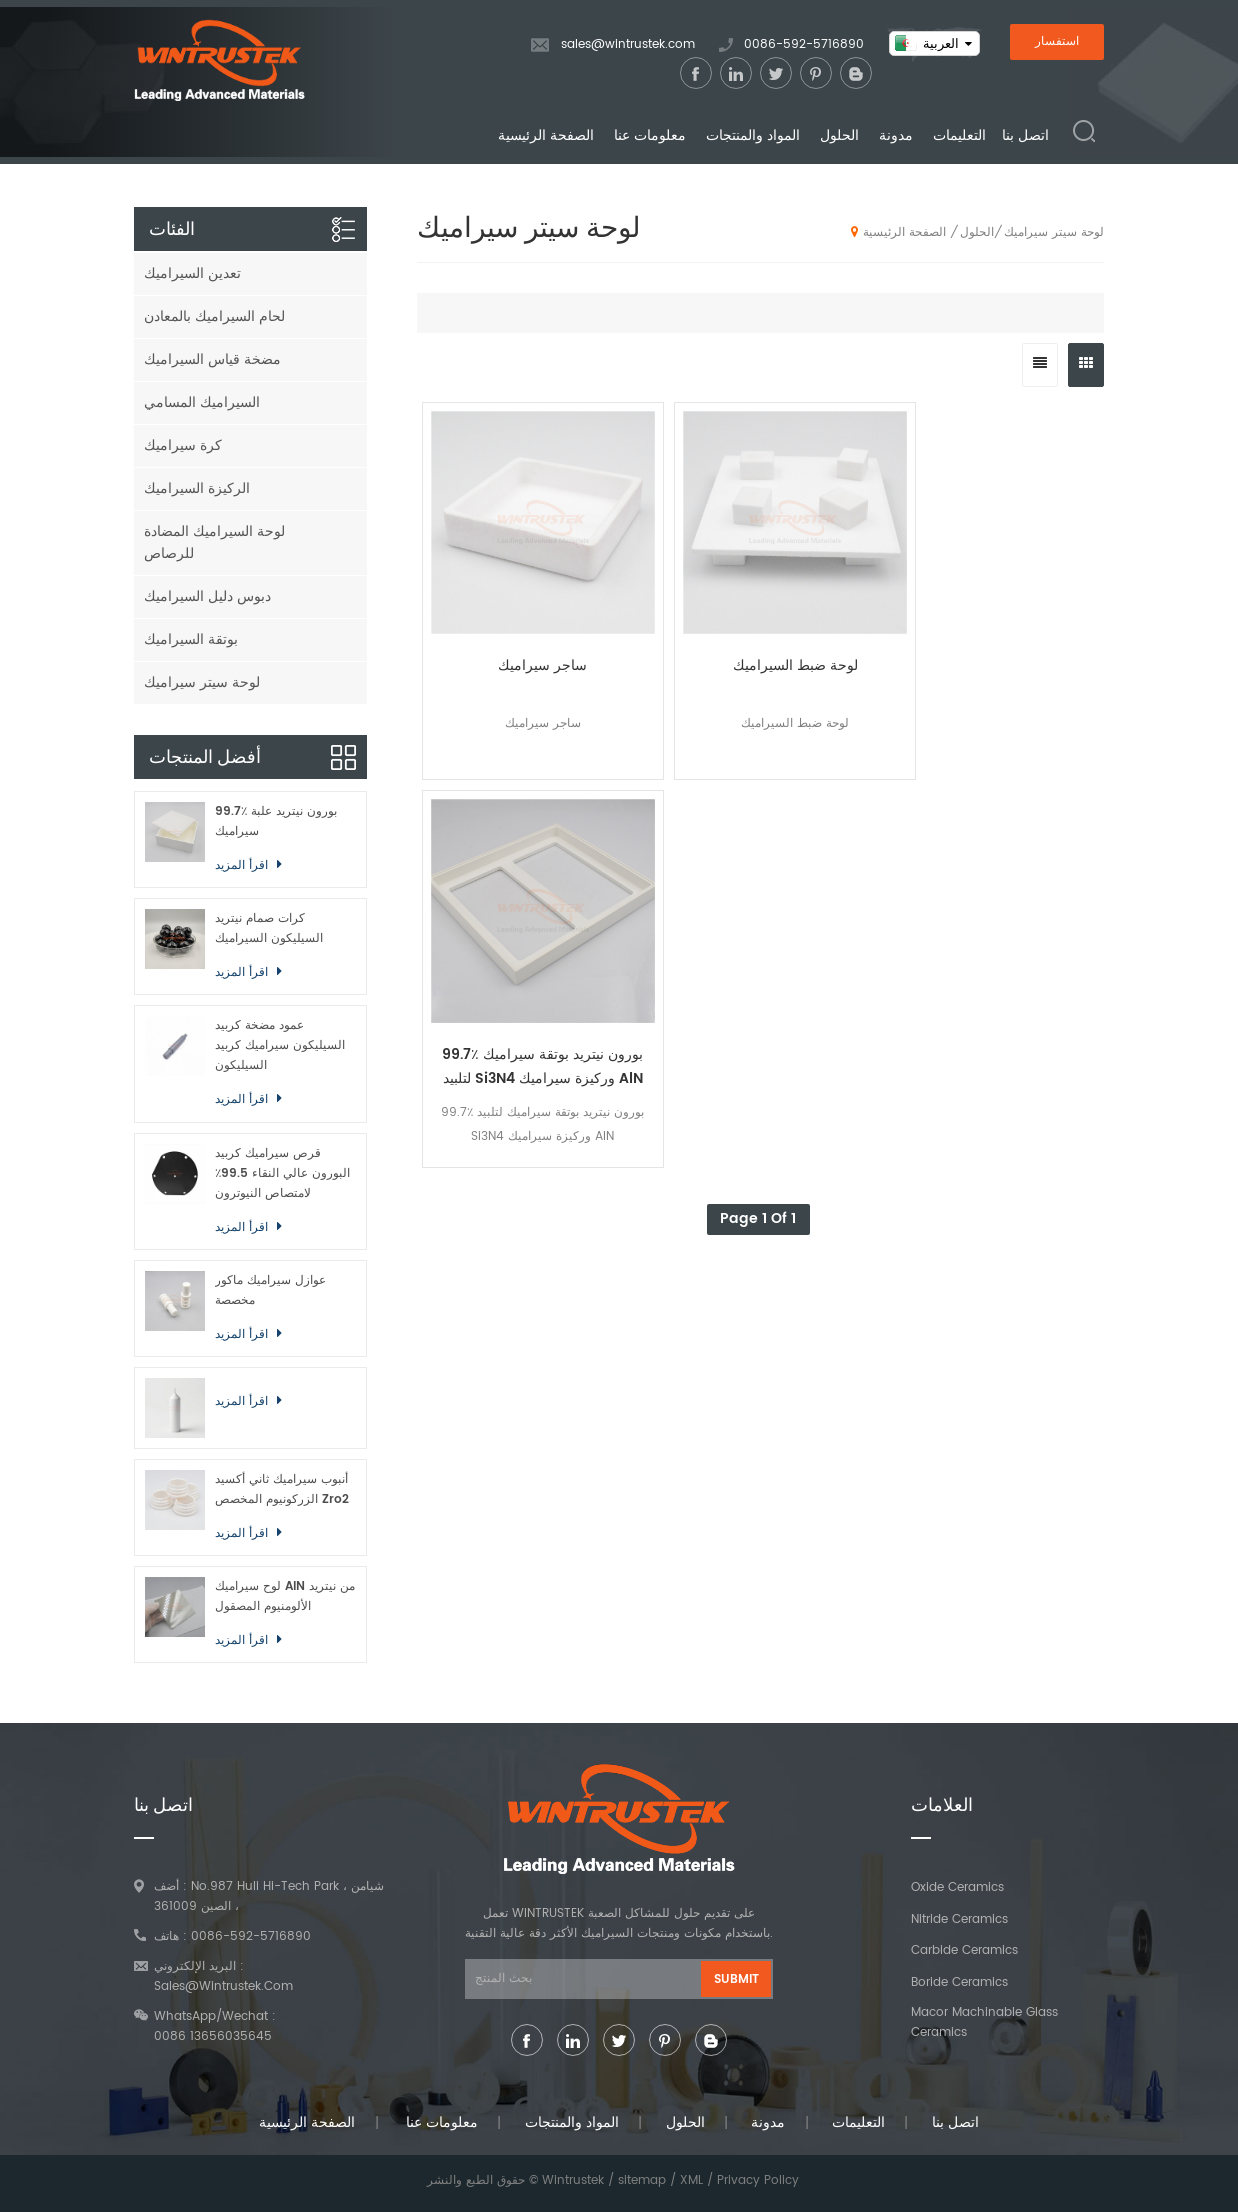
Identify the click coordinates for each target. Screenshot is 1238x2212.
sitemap (642, 2180)
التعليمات (959, 137)
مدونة (896, 137)
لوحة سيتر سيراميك (1054, 232)
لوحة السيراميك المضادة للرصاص (214, 542)
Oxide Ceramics (957, 1887)
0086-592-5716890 (804, 45)
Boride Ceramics (959, 1982)
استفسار (1057, 42)
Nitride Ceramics (959, 1919)
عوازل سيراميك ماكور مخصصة (270, 1290)
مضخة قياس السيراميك (212, 359)
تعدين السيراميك (192, 273)
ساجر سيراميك (502, 585)
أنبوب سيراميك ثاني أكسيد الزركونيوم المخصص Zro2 (282, 1489)
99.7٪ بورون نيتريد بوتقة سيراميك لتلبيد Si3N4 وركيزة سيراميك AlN (846, 598)
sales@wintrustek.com (628, 45)
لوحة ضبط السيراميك (674, 585)
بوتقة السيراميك (191, 639)
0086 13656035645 (213, 2036)
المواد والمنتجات (753, 137)
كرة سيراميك (183, 445)
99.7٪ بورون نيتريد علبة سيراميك (276, 821)
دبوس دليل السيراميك (207, 596)
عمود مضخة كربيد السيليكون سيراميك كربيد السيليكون (280, 1045)
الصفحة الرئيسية (546, 137)
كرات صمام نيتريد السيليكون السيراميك (269, 928)
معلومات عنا (650, 137)
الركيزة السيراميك (197, 488)
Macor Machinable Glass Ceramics (984, 2022)
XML (691, 2180)
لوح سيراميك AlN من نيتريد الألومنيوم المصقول (285, 1596)
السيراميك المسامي (202, 402)
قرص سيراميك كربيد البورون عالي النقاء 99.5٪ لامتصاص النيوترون (282, 1173)
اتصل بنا (1025, 137)
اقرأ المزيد (243, 865)
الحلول (839, 137)
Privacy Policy (758, 2180)
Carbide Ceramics (964, 1950)
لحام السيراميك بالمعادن (214, 316)
